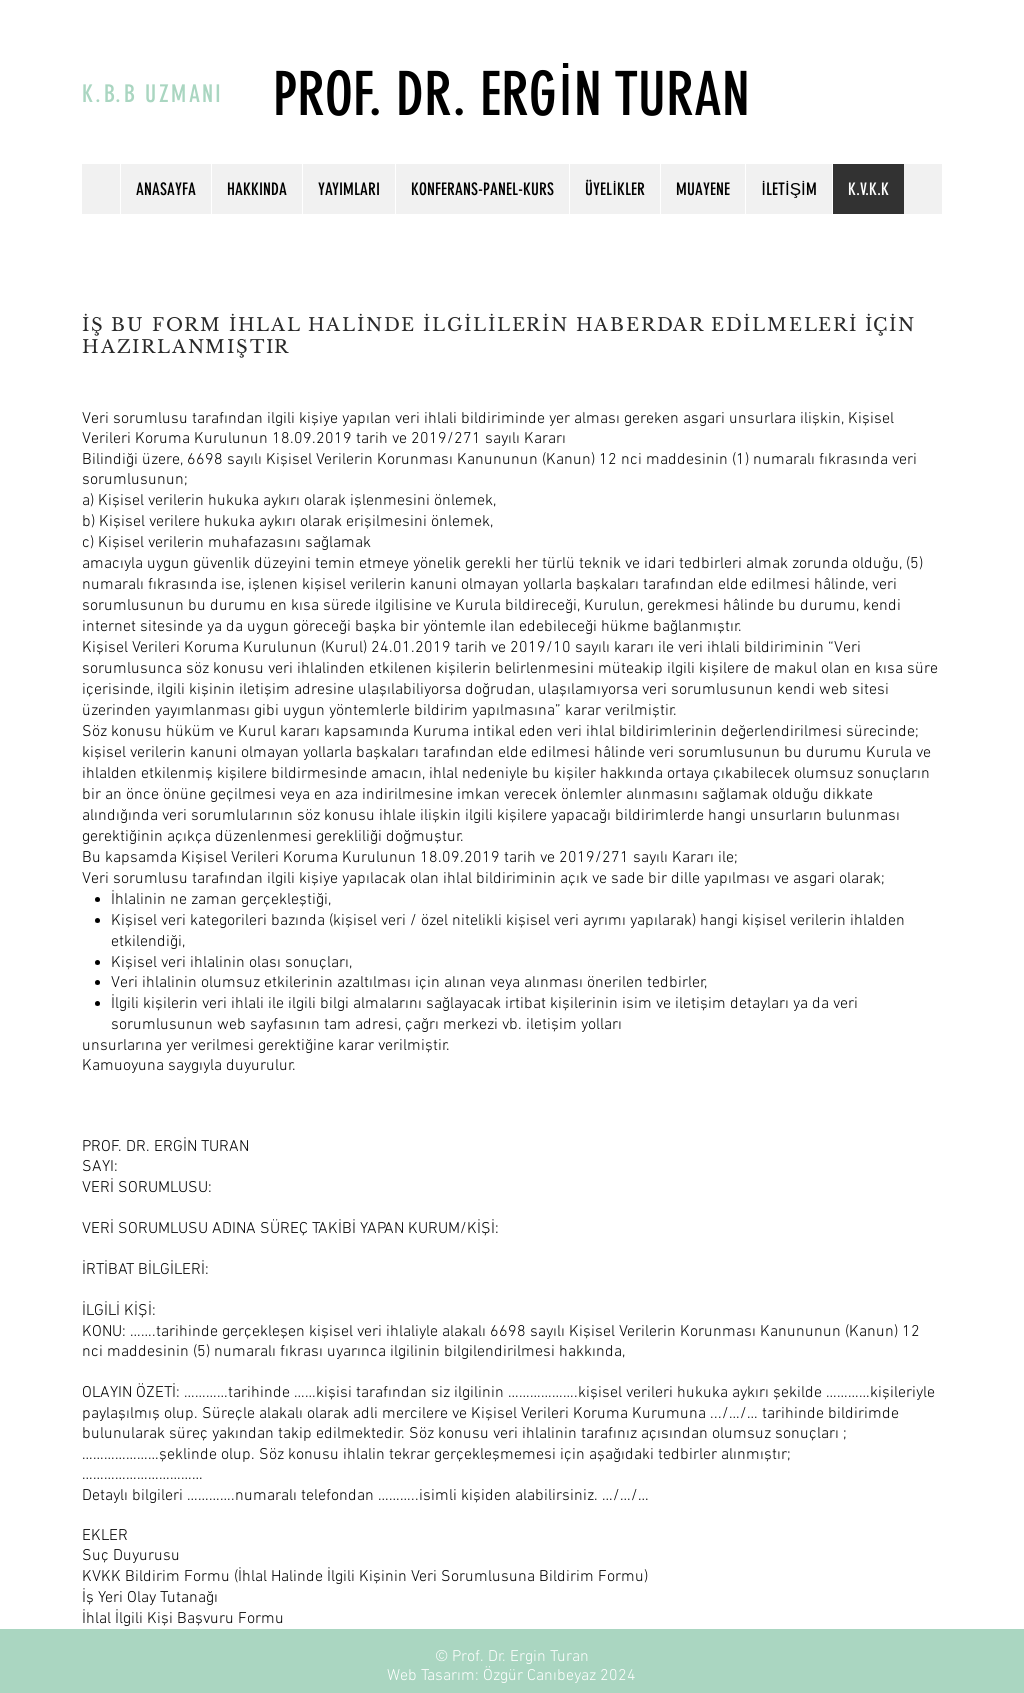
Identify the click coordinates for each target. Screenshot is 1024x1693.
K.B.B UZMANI (153, 94)
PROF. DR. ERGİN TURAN (511, 94)
